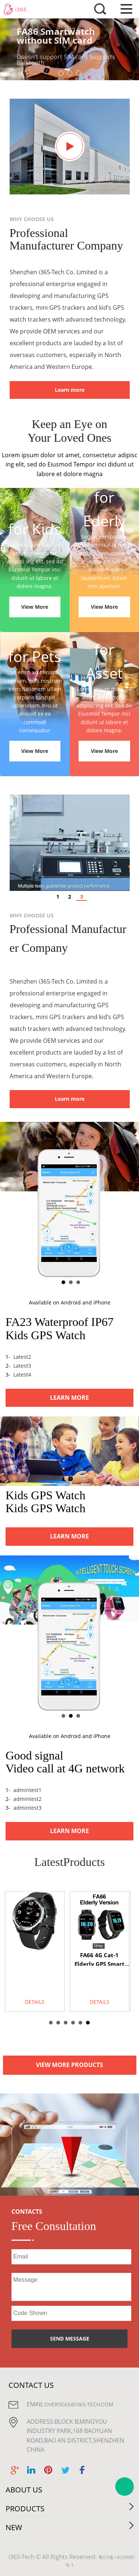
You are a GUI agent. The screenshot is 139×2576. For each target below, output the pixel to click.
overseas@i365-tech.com (79, 2404)
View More (34, 606)
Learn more (70, 389)
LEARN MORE (69, 1398)
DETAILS (34, 2001)
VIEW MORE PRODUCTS (69, 2065)
